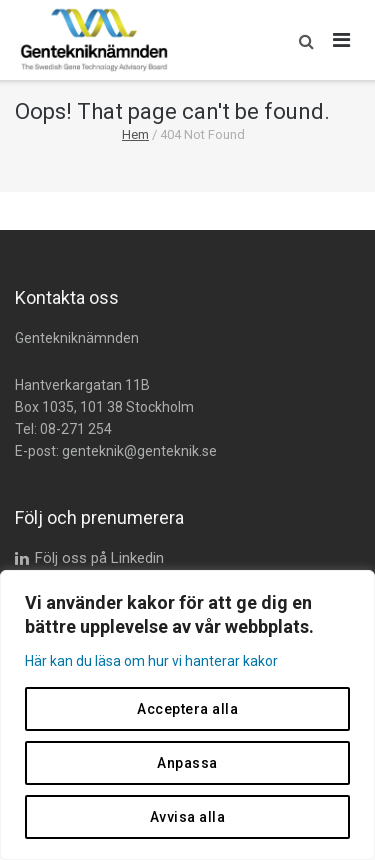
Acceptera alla (187, 709)
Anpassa (187, 763)
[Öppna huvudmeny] (342, 40)
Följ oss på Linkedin (99, 558)
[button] (301, 40)
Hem (135, 134)
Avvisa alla (188, 817)
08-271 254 (76, 429)
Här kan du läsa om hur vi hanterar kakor (151, 661)
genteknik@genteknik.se (139, 451)
